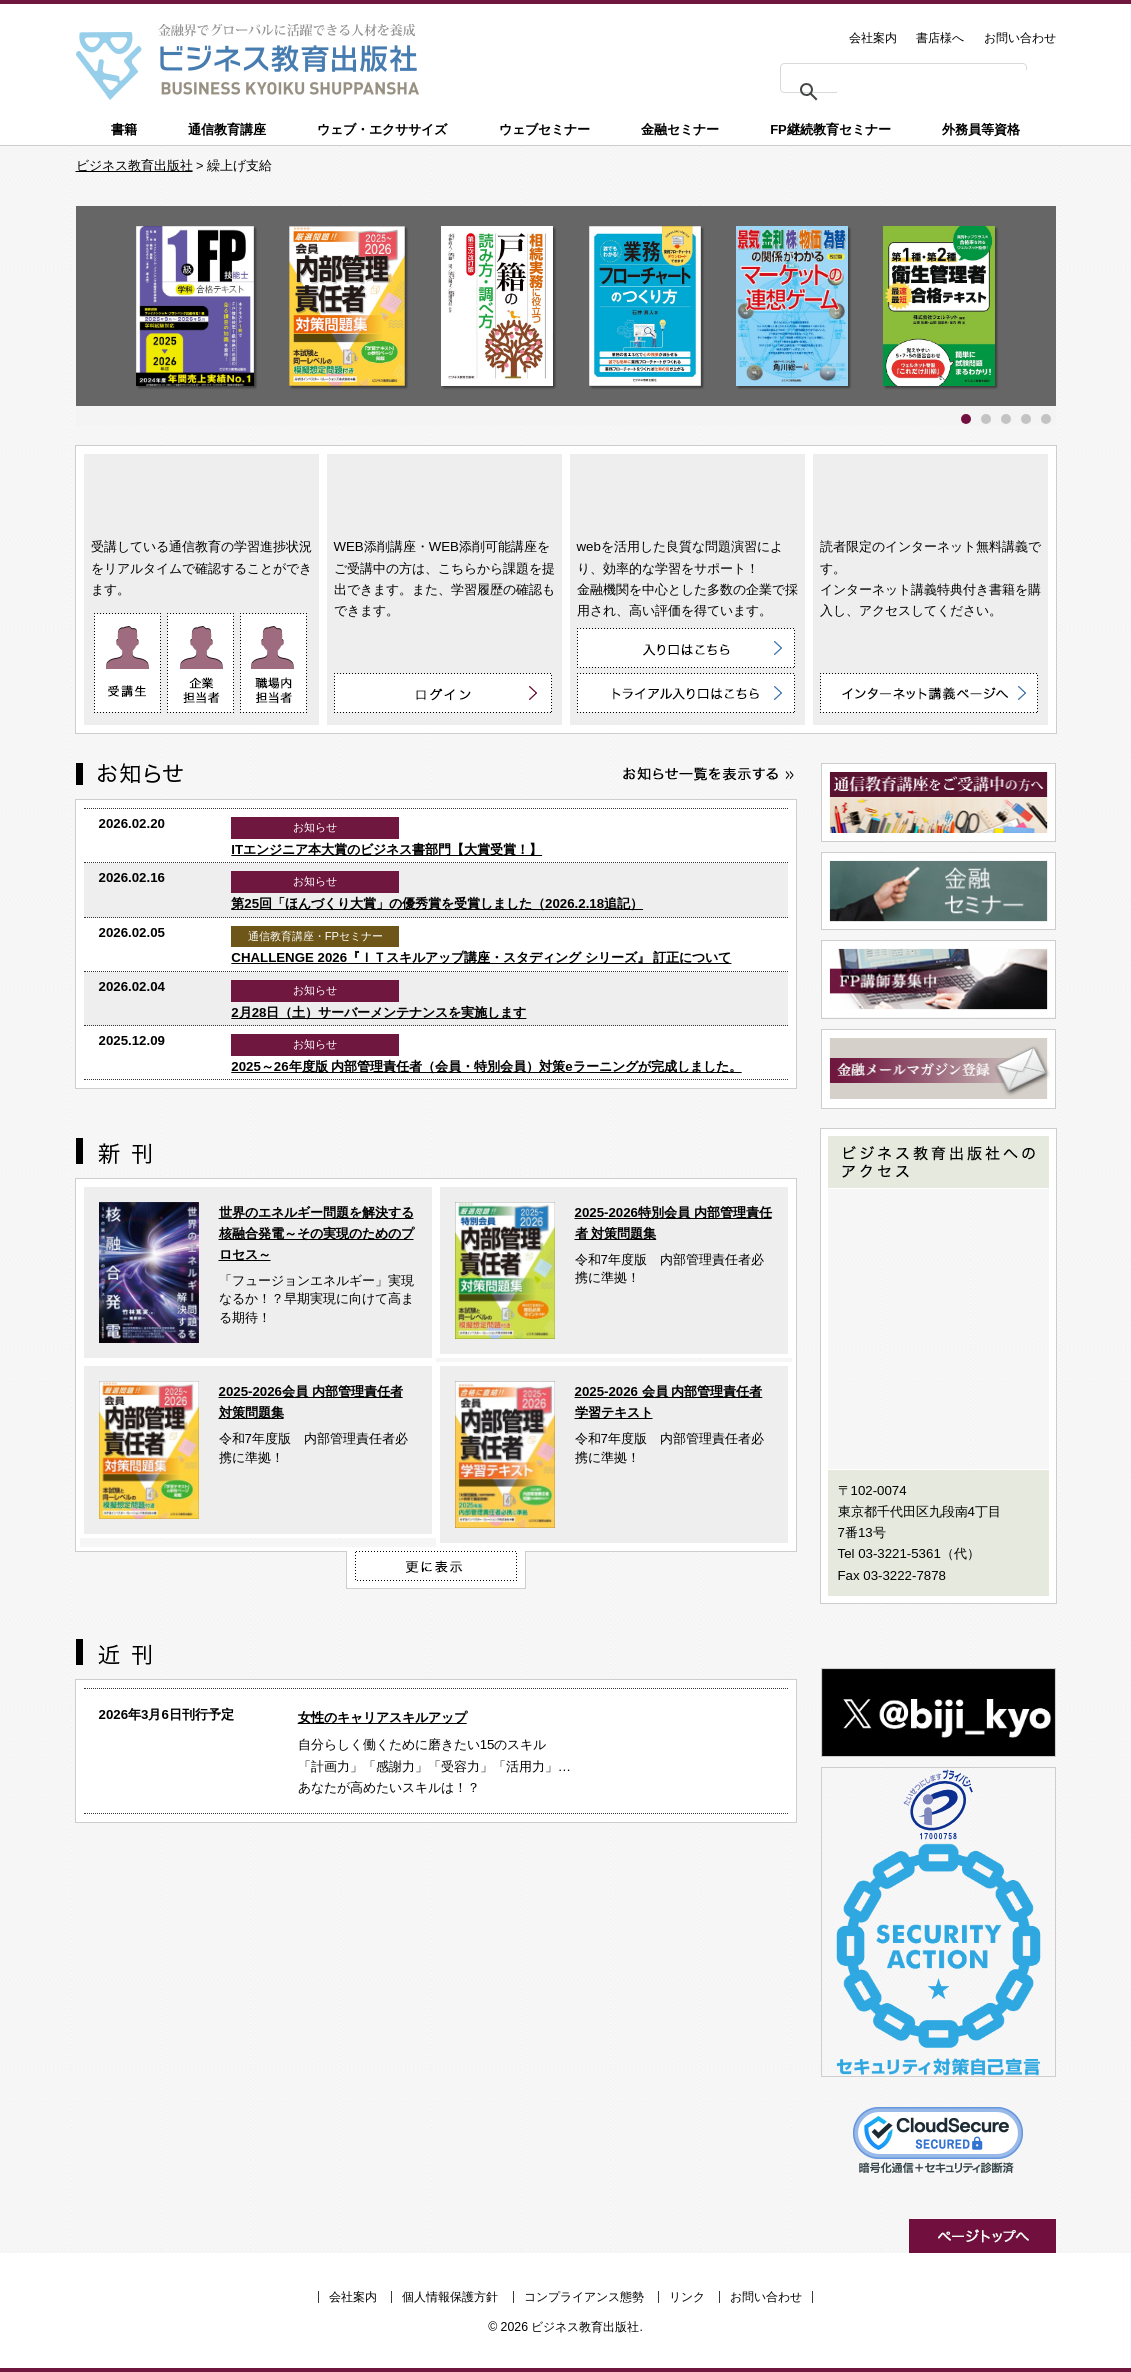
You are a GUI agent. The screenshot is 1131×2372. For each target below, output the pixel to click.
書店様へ (940, 38)
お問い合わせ (1020, 38)
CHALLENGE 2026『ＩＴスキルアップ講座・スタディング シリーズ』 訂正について (481, 957)
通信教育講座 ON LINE (201, 491)
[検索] (937, 82)
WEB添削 (444, 491)
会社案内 (873, 38)
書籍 (124, 129)
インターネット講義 (930, 491)
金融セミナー (680, 129)
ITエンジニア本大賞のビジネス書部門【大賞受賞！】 (386, 849)
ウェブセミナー (544, 129)
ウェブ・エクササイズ (382, 129)
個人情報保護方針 (450, 2297)
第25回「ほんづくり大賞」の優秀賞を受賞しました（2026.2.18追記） (437, 903)
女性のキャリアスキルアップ (382, 1717)
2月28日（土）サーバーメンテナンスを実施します (378, 1012)
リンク (687, 2297)
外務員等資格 (981, 129)
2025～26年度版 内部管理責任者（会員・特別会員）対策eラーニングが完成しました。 (486, 1066)
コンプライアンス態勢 (584, 2297)
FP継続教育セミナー (830, 129)
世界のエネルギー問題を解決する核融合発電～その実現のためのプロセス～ (316, 1234)
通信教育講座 (227, 129)
